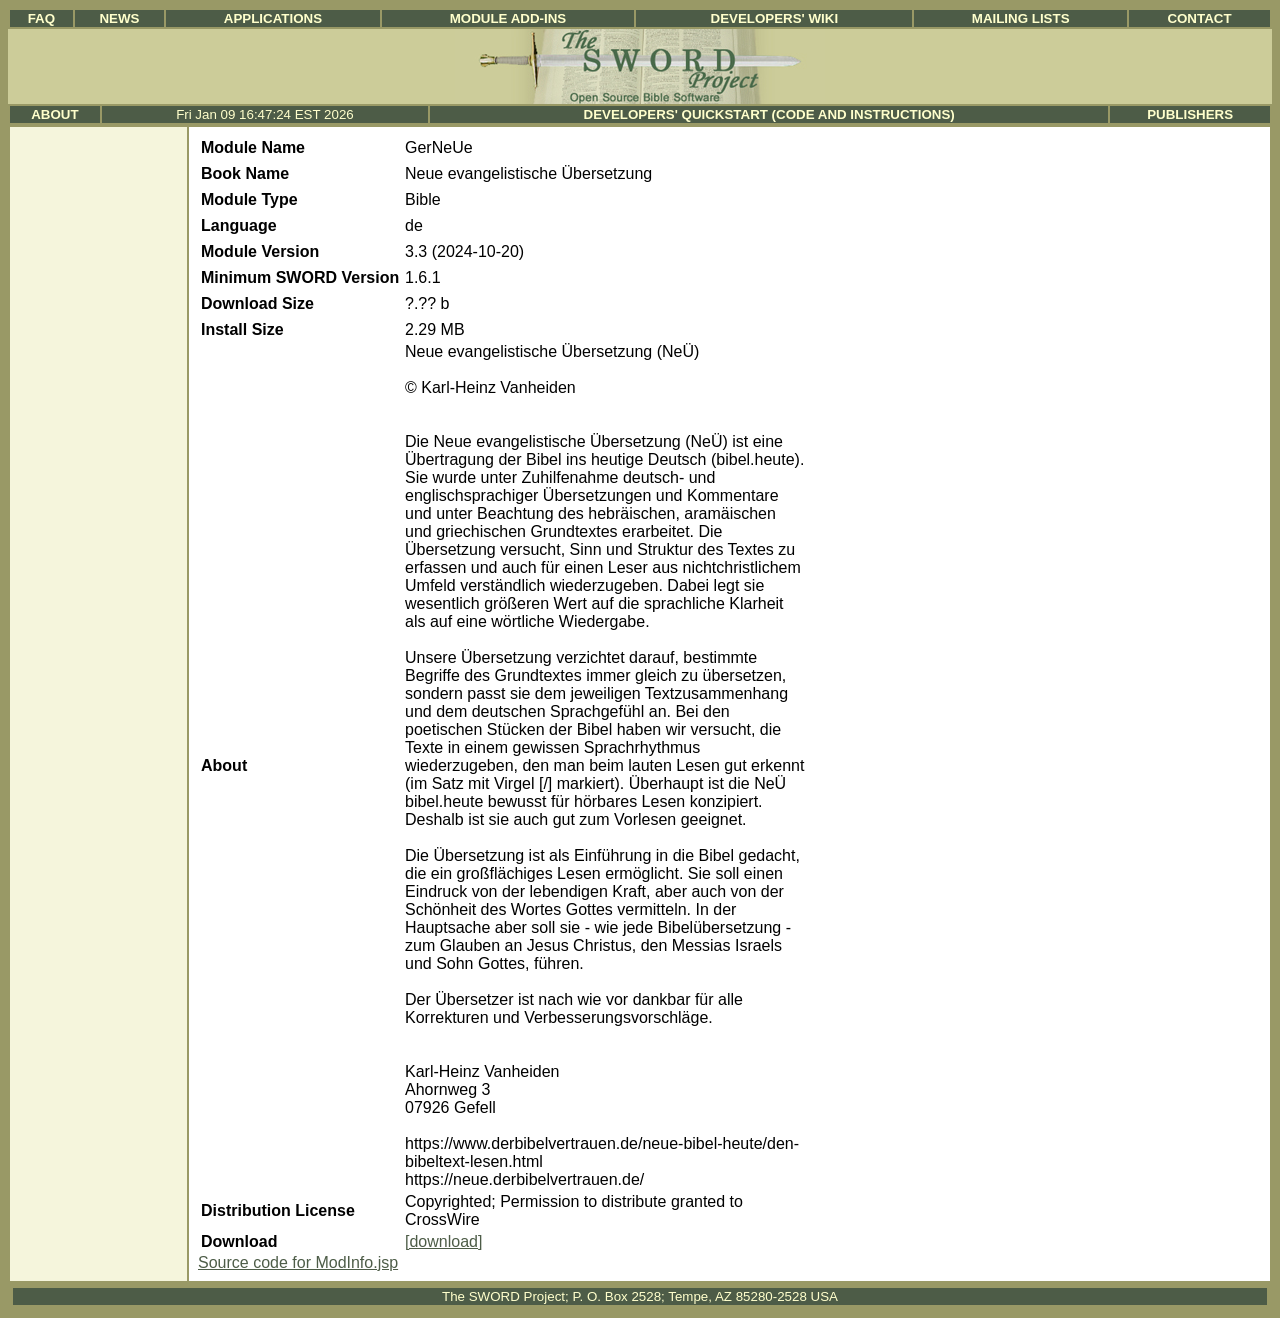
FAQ (41, 18)
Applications (273, 18)
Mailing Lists (1021, 18)
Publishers (1190, 114)
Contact (1199, 18)
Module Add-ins (508, 18)
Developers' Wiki (775, 18)
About (54, 114)
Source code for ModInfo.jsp (298, 1262)
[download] (443, 1241)
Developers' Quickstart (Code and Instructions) (769, 114)
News (119, 18)
